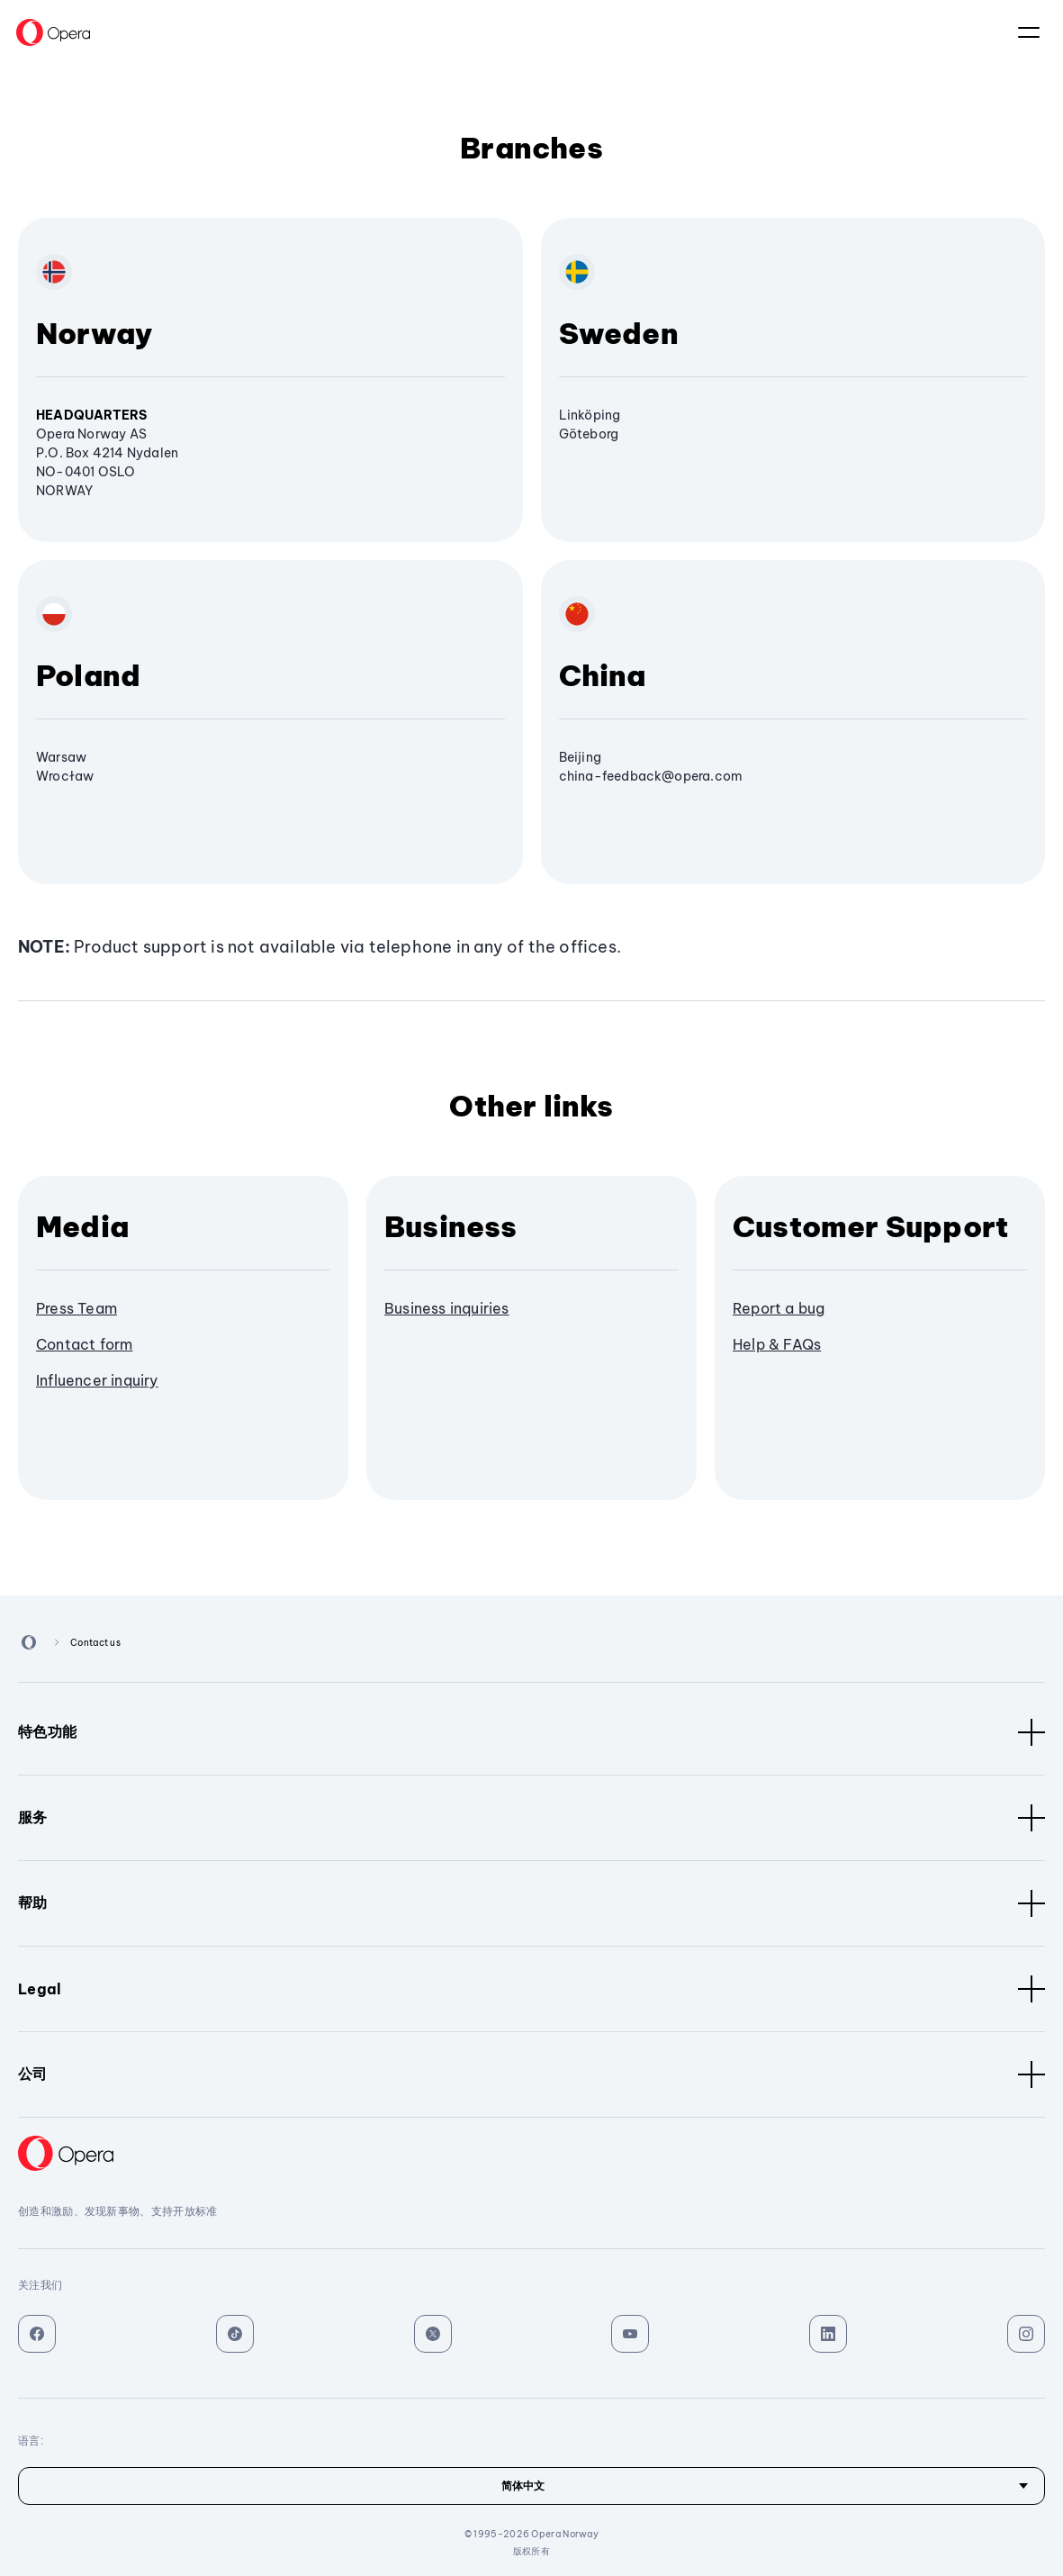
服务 (531, 1817)
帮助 (531, 1903)
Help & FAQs (777, 1344)
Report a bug (778, 1308)
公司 (531, 2074)
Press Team (76, 1308)
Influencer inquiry (97, 1380)
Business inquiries (446, 1308)
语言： (1029, 32)
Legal (531, 1988)
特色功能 (531, 1732)
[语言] (531, 2486)
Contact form (84, 1344)
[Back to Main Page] (53, 32)
